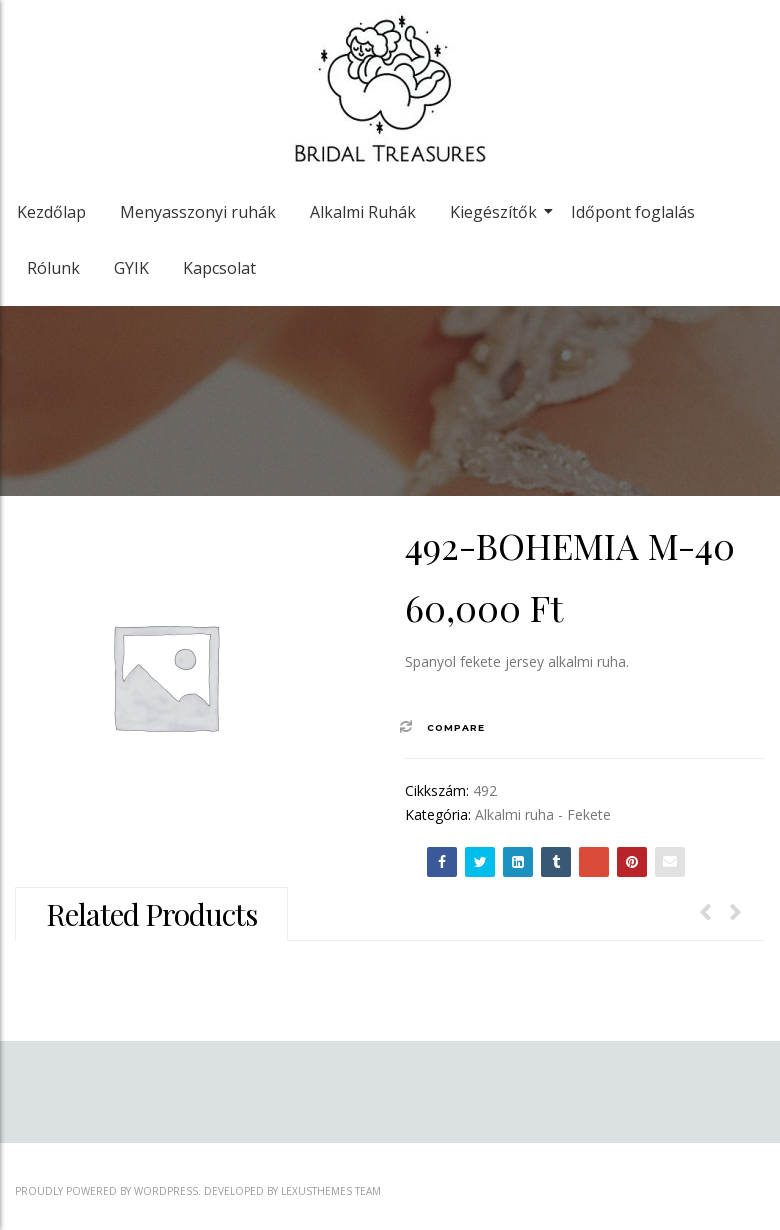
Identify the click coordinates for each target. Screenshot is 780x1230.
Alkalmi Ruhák (363, 212)
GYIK (131, 268)
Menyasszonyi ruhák (198, 212)
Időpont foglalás (633, 212)
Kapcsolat (219, 268)
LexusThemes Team (331, 1191)
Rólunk (53, 268)
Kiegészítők (497, 212)
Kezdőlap (51, 212)
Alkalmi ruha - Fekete (543, 814)
